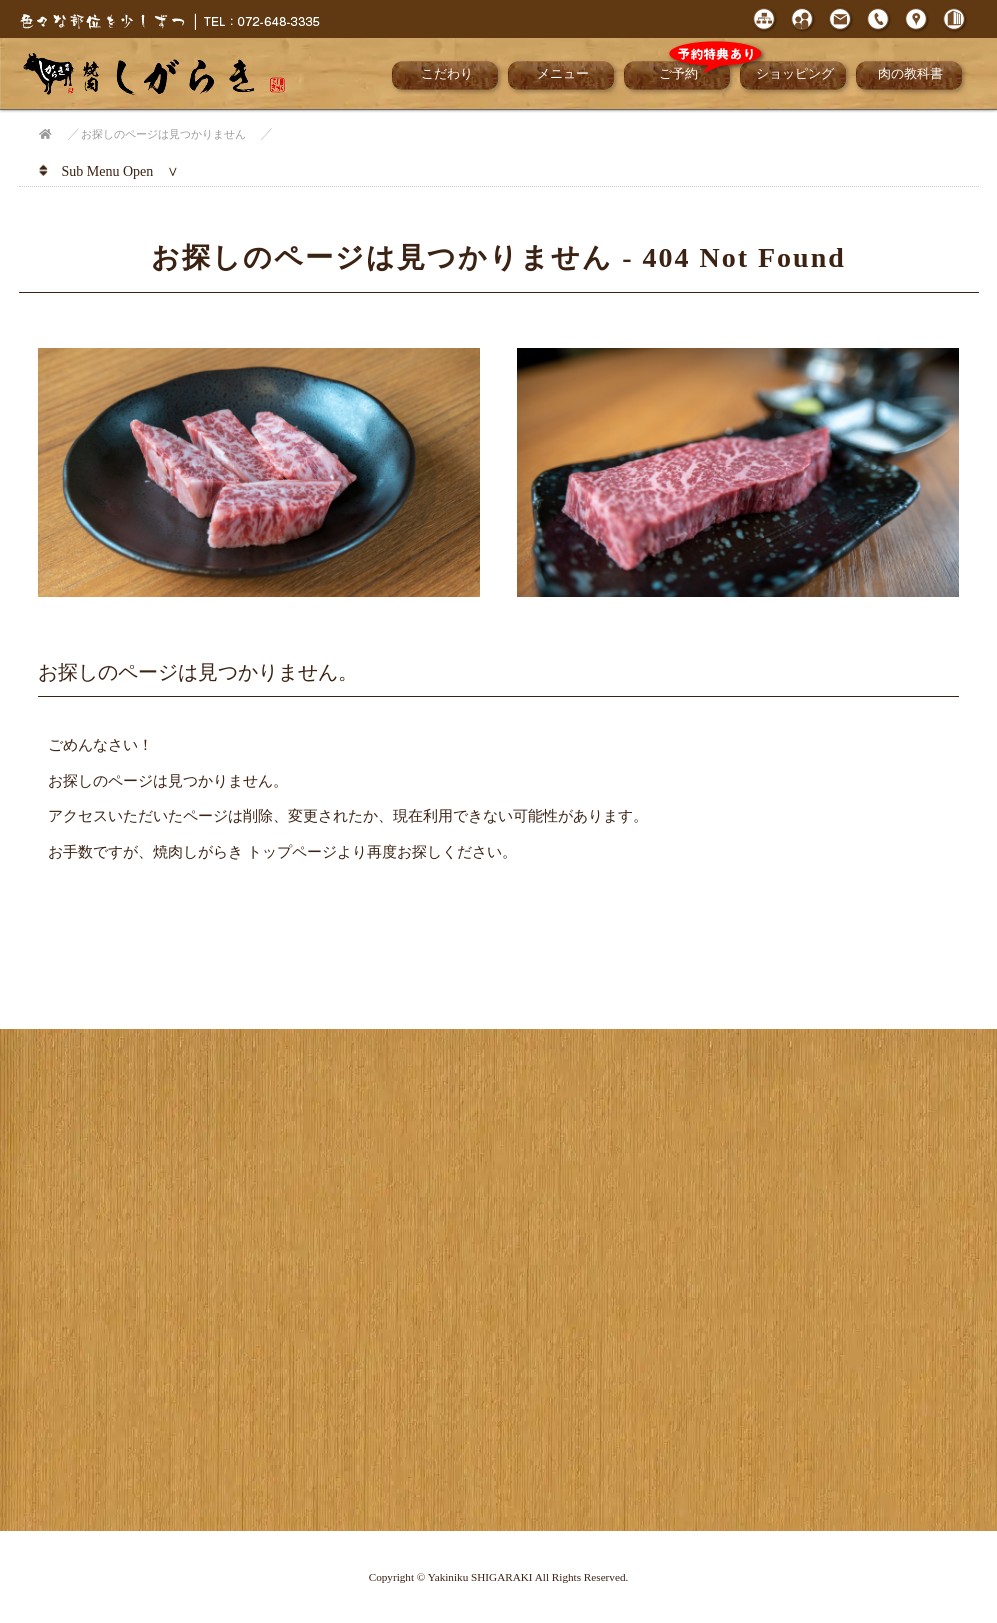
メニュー (563, 73)
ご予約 (698, 72)
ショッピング (795, 73)
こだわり (447, 73)
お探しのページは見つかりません (163, 134)
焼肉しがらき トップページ (245, 851)
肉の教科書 (910, 73)
